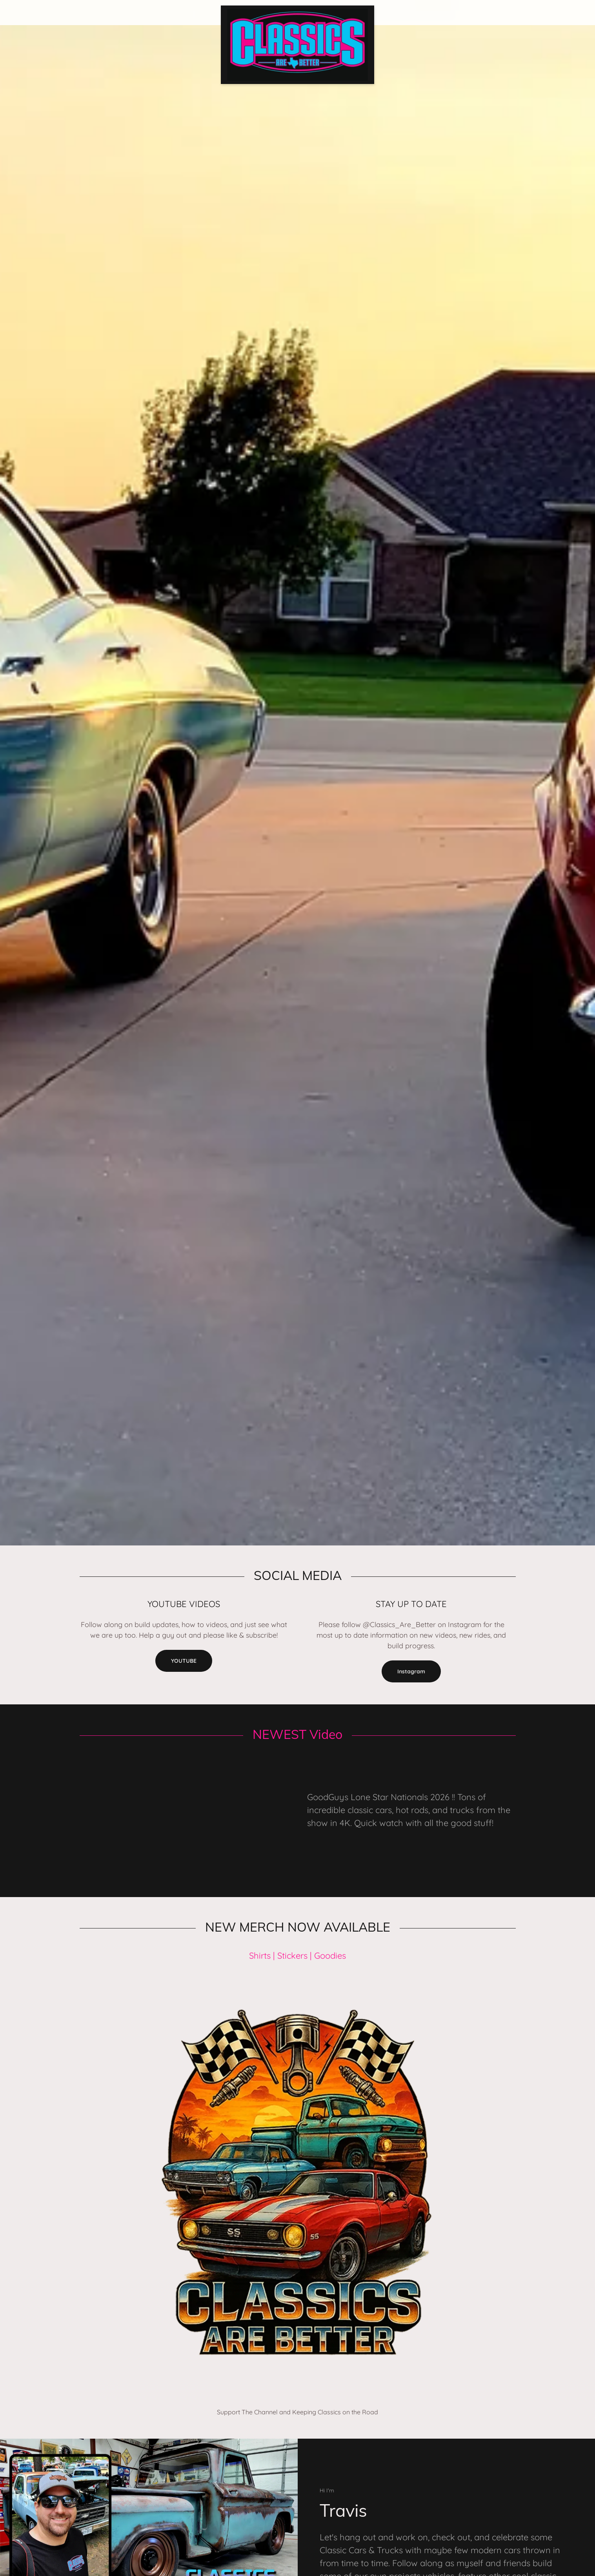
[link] (297, 8)
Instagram (411, 1671)
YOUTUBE (184, 1660)
